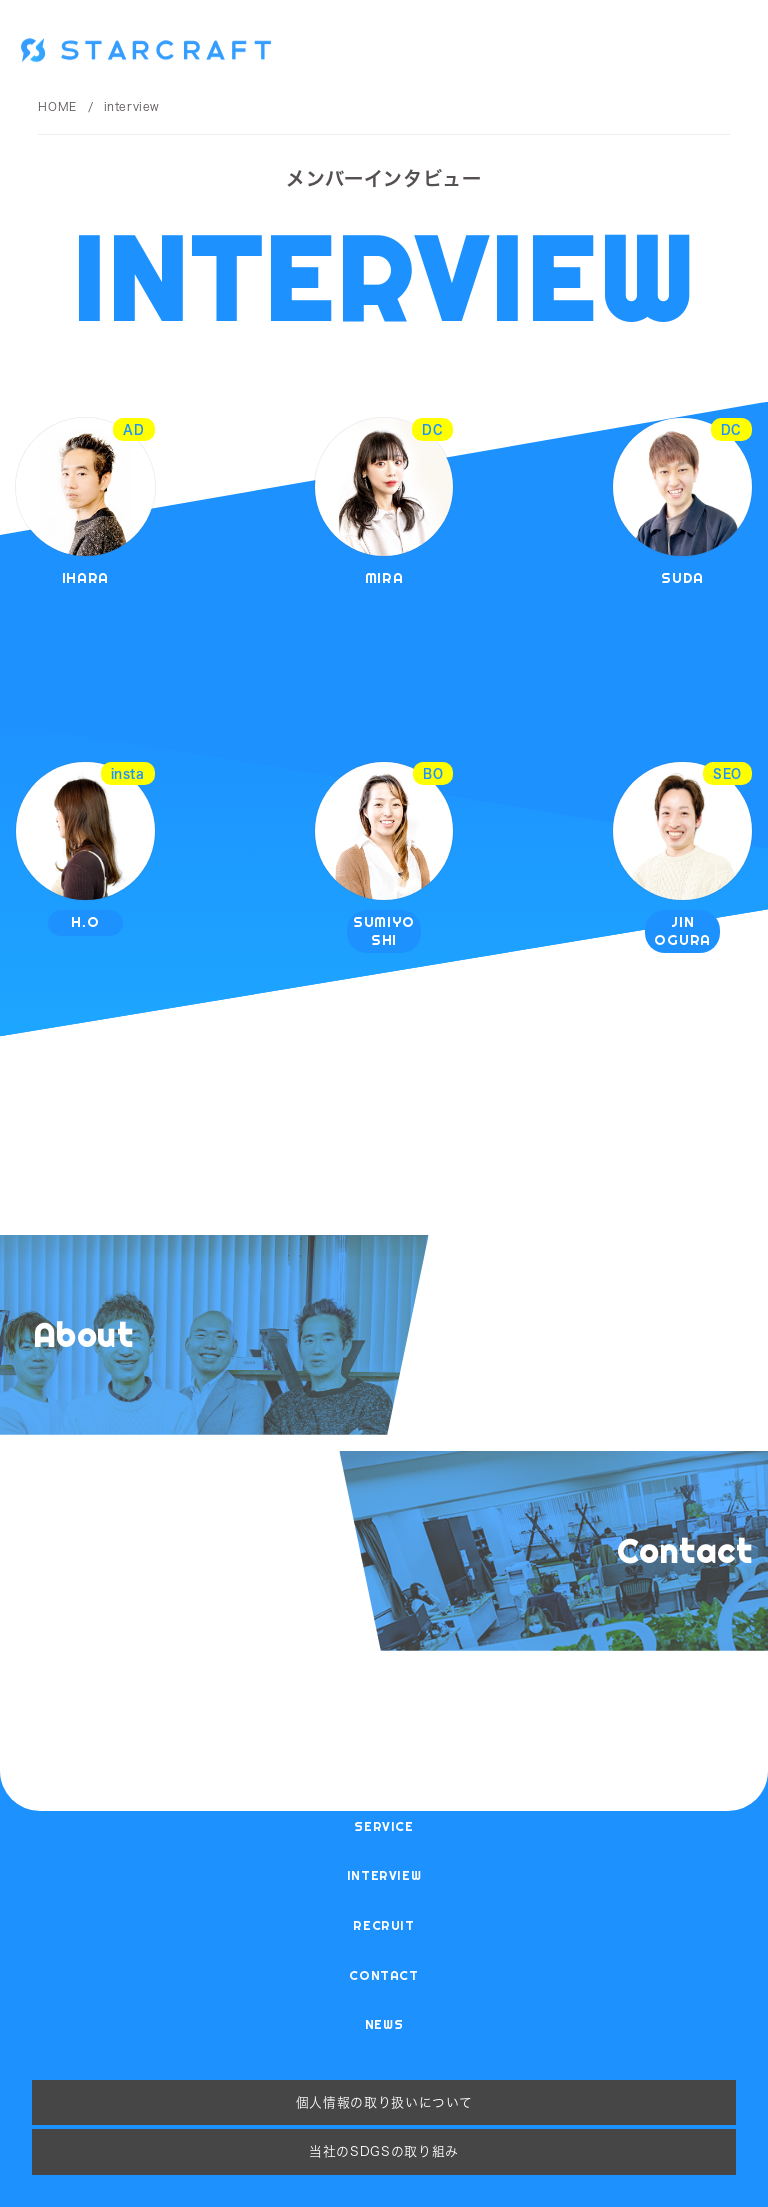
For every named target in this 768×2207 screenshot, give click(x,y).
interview (384, 1875)
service (383, 1826)
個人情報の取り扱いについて (384, 2102)
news (384, 2024)
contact (383, 1975)
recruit (383, 1925)
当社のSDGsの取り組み (384, 2151)
